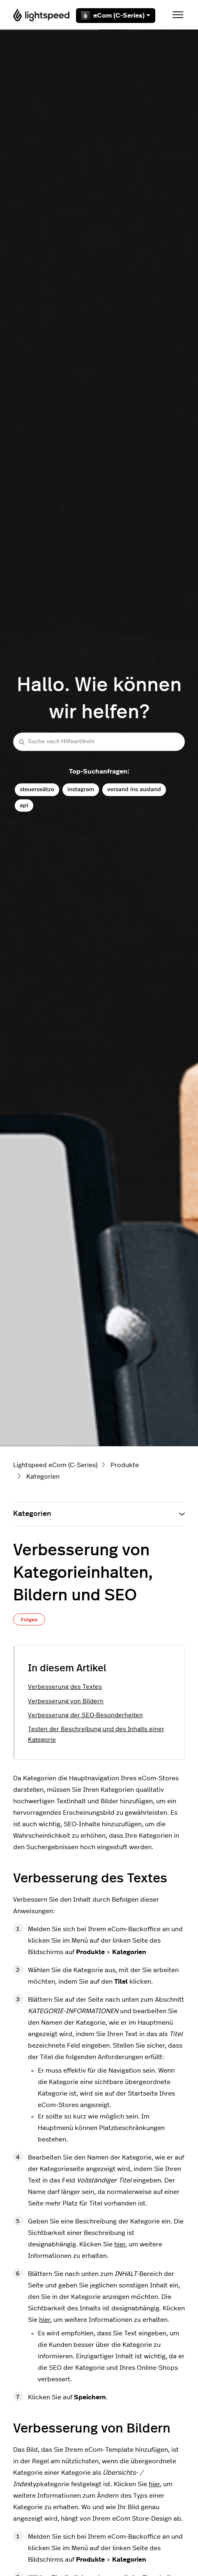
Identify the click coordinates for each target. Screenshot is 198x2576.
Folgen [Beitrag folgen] (29, 1619)
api (24, 805)
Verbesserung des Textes (65, 1687)
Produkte (125, 1465)
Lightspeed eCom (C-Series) (55, 1465)
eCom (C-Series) (115, 15)
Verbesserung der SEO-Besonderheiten (85, 1715)
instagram (80, 789)
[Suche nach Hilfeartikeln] (99, 742)
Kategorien (43, 1476)
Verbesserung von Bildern (66, 1701)
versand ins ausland (134, 789)
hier (119, 2244)
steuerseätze (37, 789)
